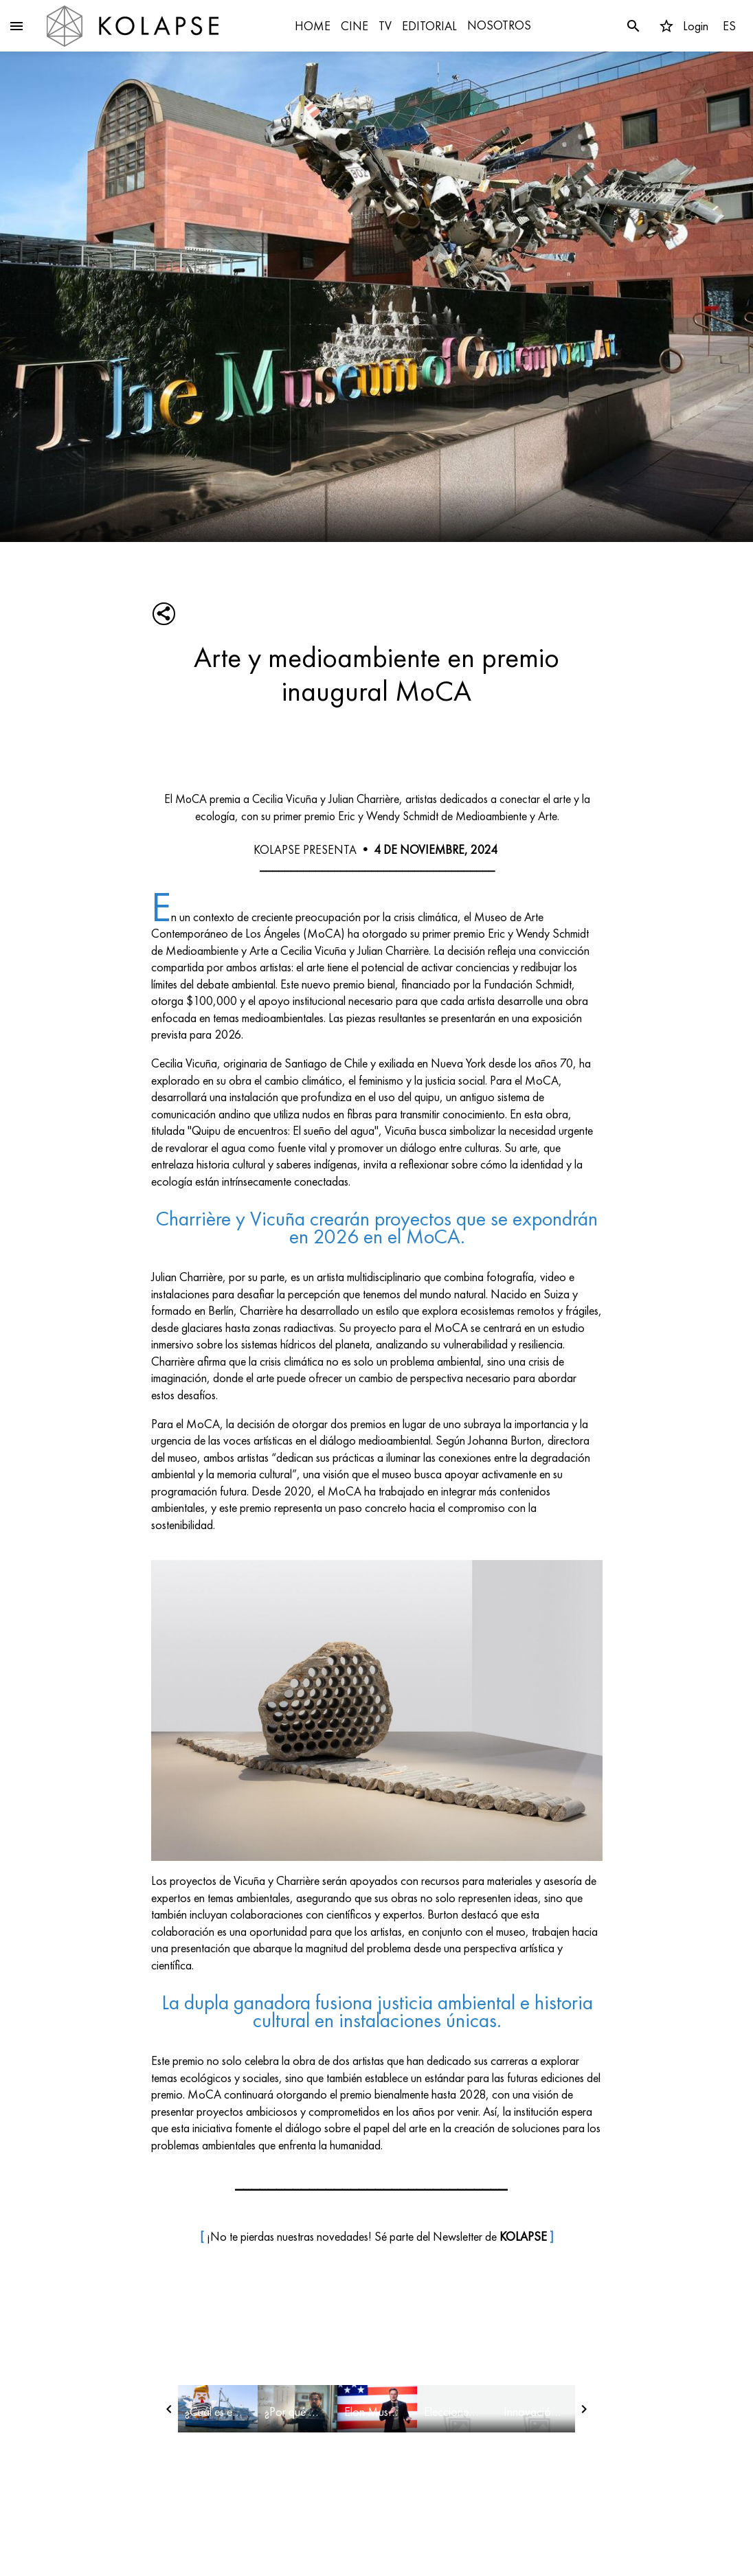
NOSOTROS (499, 25)
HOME (312, 26)
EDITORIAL (429, 26)
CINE (354, 26)
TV (385, 26)
